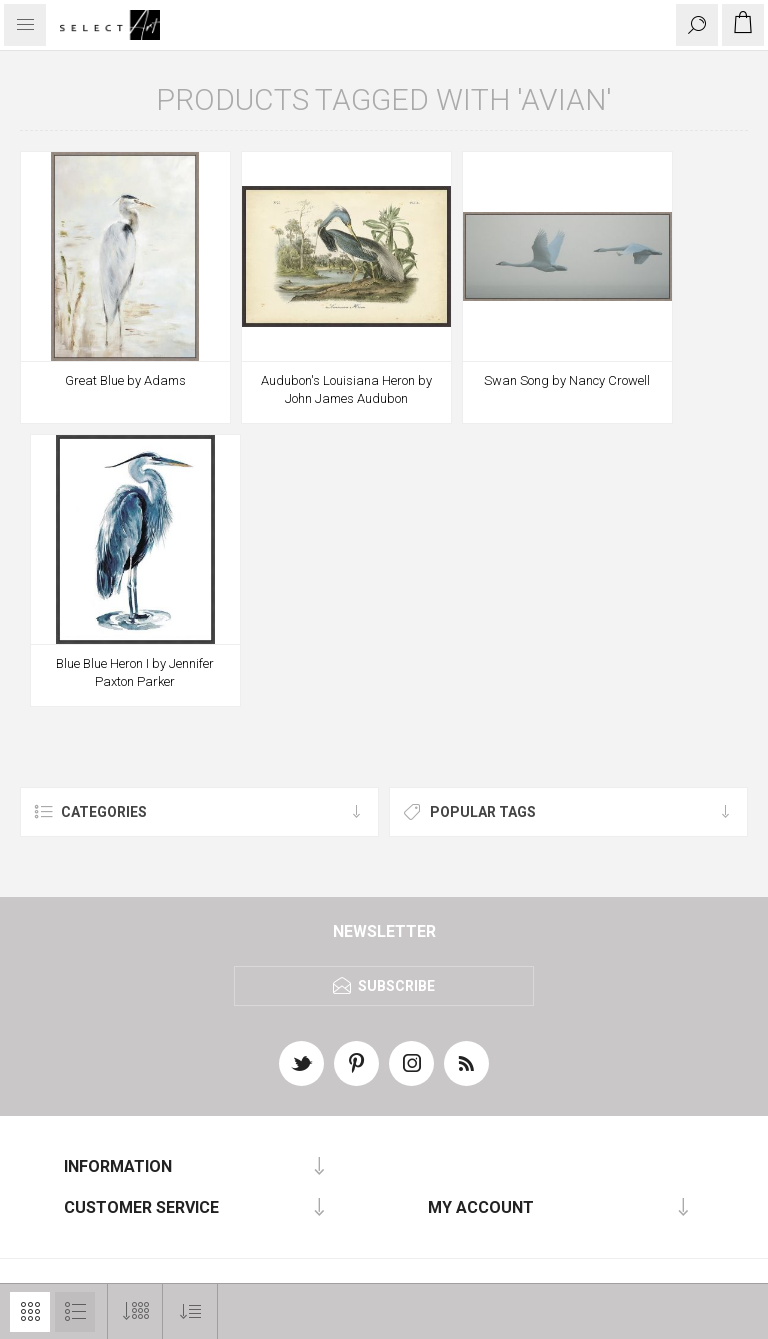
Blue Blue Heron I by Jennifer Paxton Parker (135, 672)
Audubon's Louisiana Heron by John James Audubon (346, 389)
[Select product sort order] (190, 1311)
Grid (30, 1312)
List (75, 1312)
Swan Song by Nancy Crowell (567, 380)
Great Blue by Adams (125, 380)
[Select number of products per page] (135, 1311)
